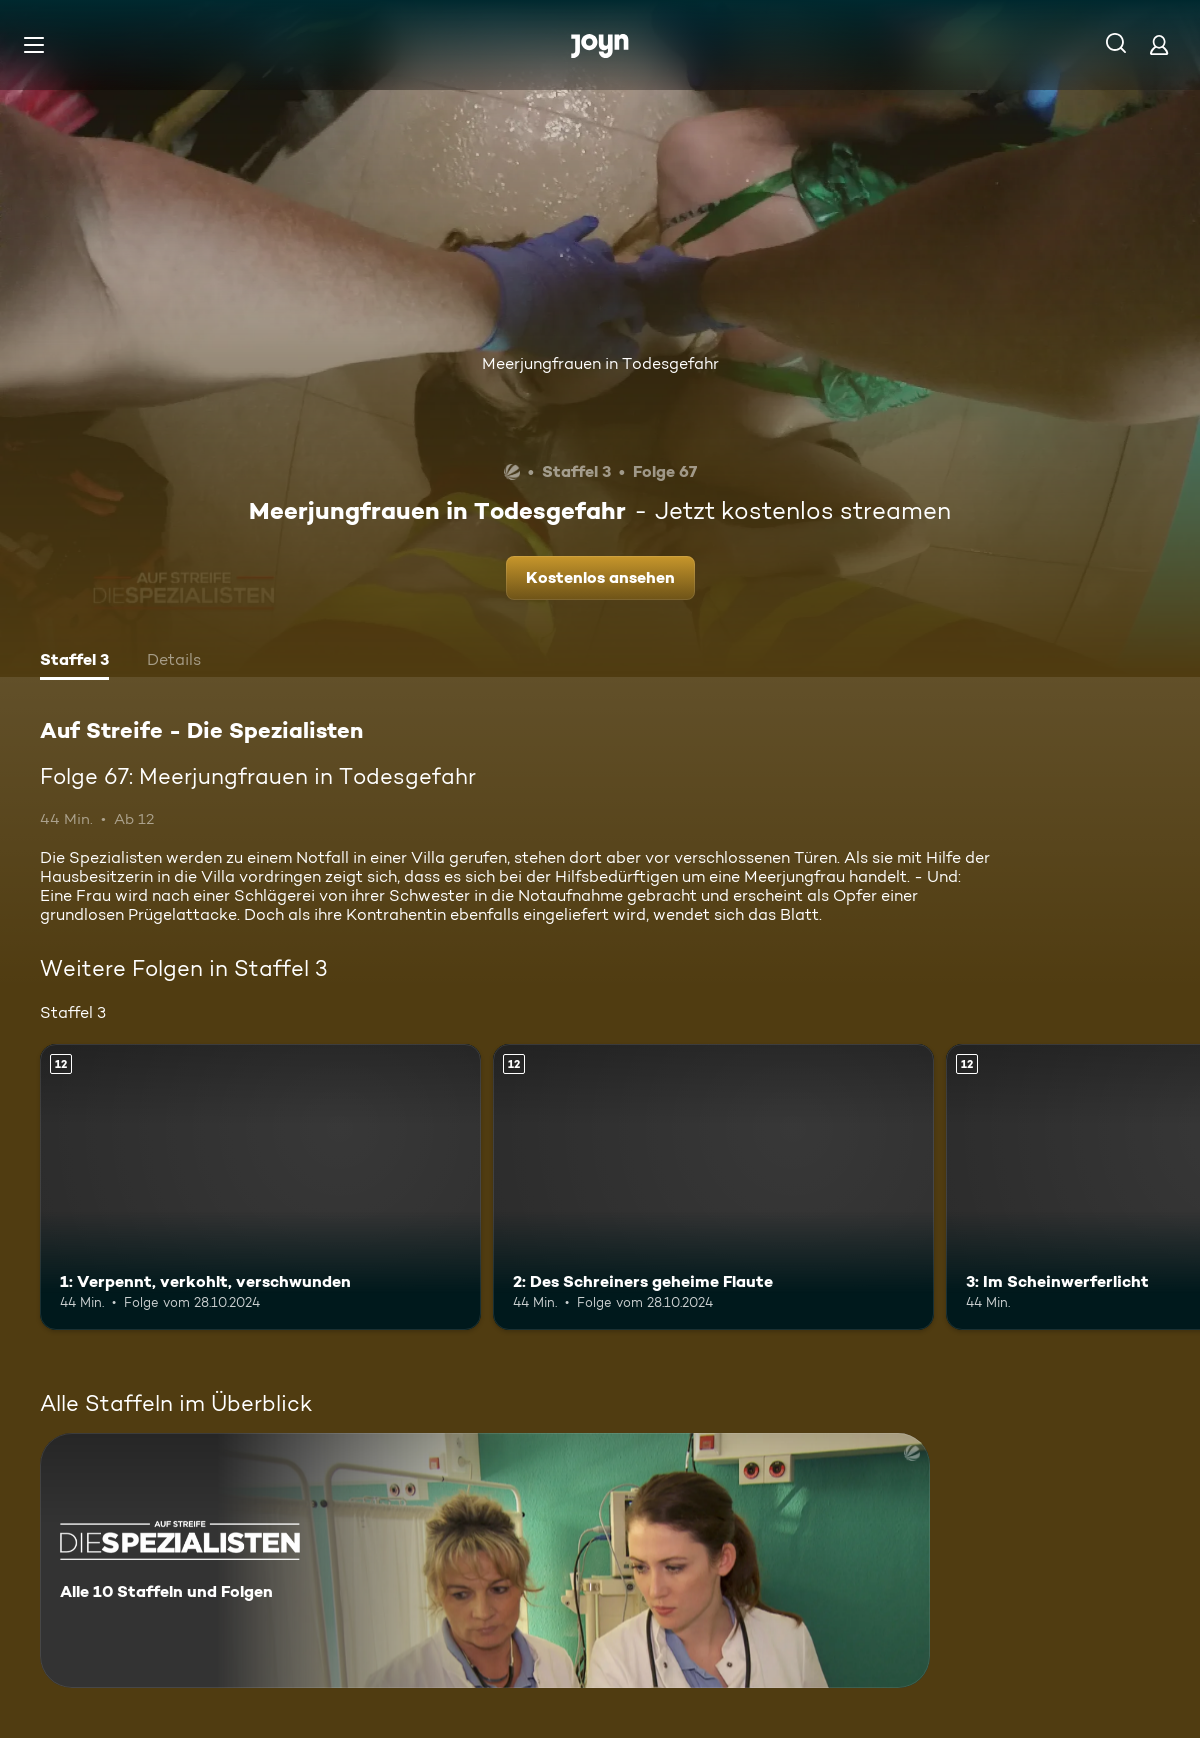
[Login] (1159, 44)
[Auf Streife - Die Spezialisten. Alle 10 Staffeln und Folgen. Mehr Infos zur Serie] (485, 1560)
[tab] (74, 662)
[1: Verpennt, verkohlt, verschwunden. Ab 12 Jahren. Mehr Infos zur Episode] (260, 1187)
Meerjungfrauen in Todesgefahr (600, 363)
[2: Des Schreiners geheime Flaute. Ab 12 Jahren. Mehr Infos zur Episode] (713, 1187)
